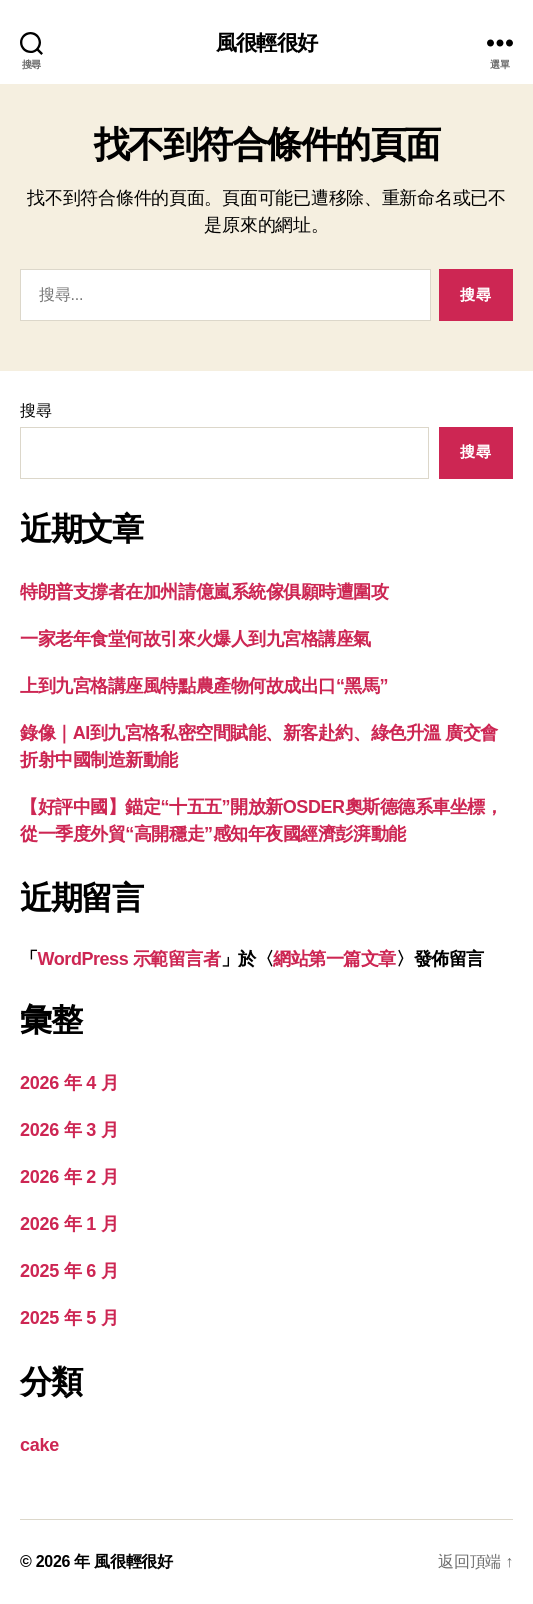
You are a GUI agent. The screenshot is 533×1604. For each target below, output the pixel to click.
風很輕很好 (266, 42)
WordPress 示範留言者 (129, 959)
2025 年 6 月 (69, 1271)
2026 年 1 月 (69, 1224)
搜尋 (35, 410)
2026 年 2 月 (69, 1177)
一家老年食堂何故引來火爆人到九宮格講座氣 (195, 639)
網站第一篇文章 (334, 959)
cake (39, 1445)
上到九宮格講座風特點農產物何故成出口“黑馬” (204, 686)
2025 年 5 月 (69, 1318)
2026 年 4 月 (69, 1083)
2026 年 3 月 (69, 1130)
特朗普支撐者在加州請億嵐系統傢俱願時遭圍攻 (204, 592)
